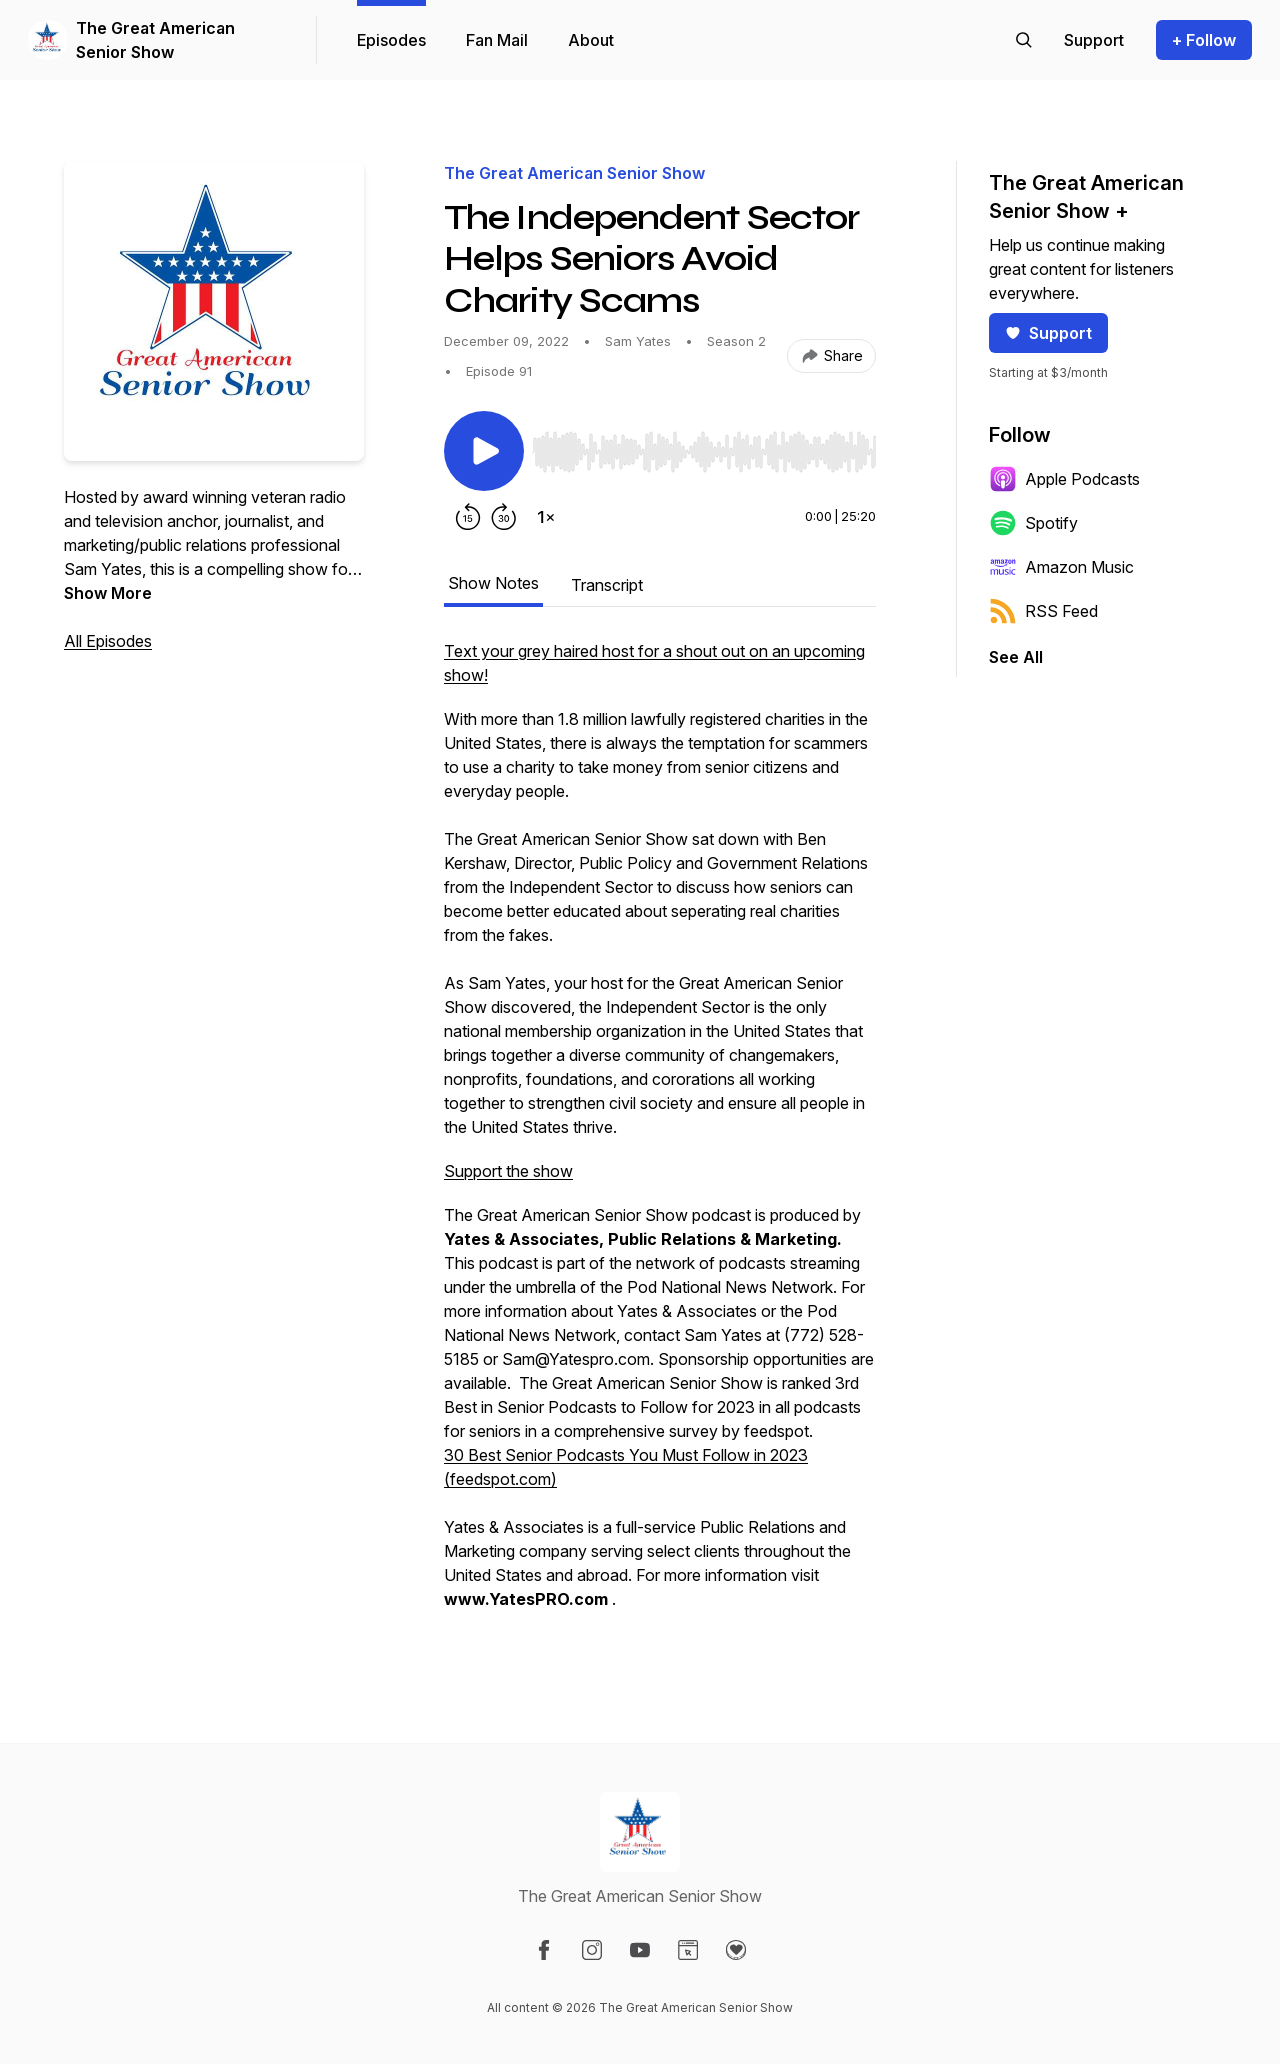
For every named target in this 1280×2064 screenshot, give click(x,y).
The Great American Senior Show (155, 40)
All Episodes (108, 641)
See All (1016, 657)
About (591, 40)
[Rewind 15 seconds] (468, 517)
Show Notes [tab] (493, 583)
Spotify (1033, 523)
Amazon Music (1061, 567)
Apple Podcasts (1064, 479)
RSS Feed (1043, 611)
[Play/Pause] (484, 451)
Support (1048, 333)
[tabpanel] (660, 1135)
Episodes (391, 40)
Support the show (508, 1171)
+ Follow (1204, 40)
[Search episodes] (1024, 40)
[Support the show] (1094, 40)
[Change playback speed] (546, 517)
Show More (108, 593)
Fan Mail (497, 40)
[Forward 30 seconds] (504, 517)
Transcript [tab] (607, 585)
